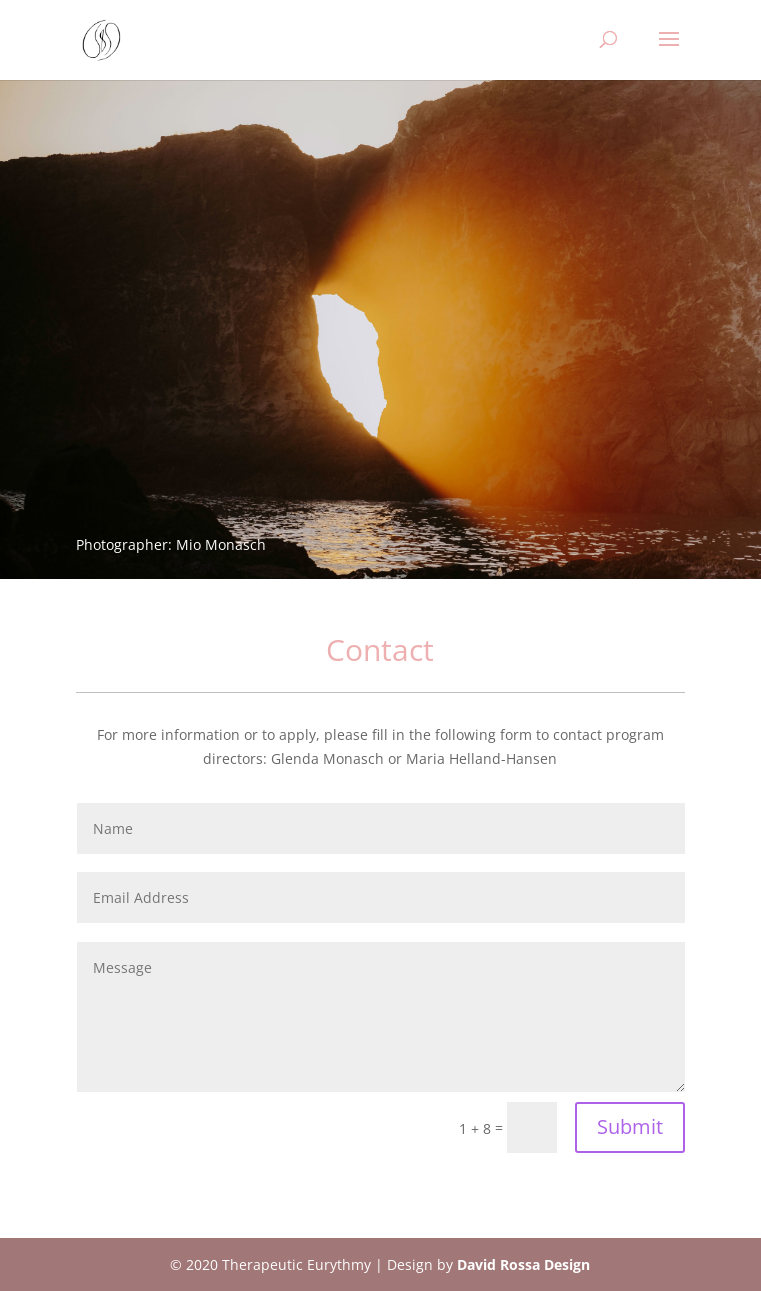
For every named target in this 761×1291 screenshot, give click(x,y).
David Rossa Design (523, 1264)
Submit (630, 1126)
